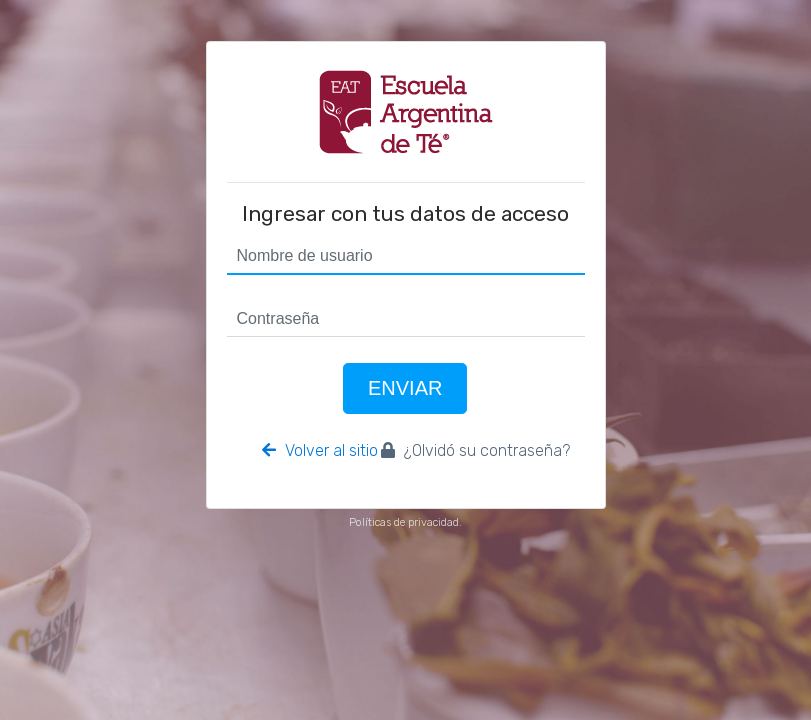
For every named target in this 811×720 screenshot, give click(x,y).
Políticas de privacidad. (405, 522)
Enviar (405, 388)
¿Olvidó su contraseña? (475, 450)
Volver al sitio (320, 450)
